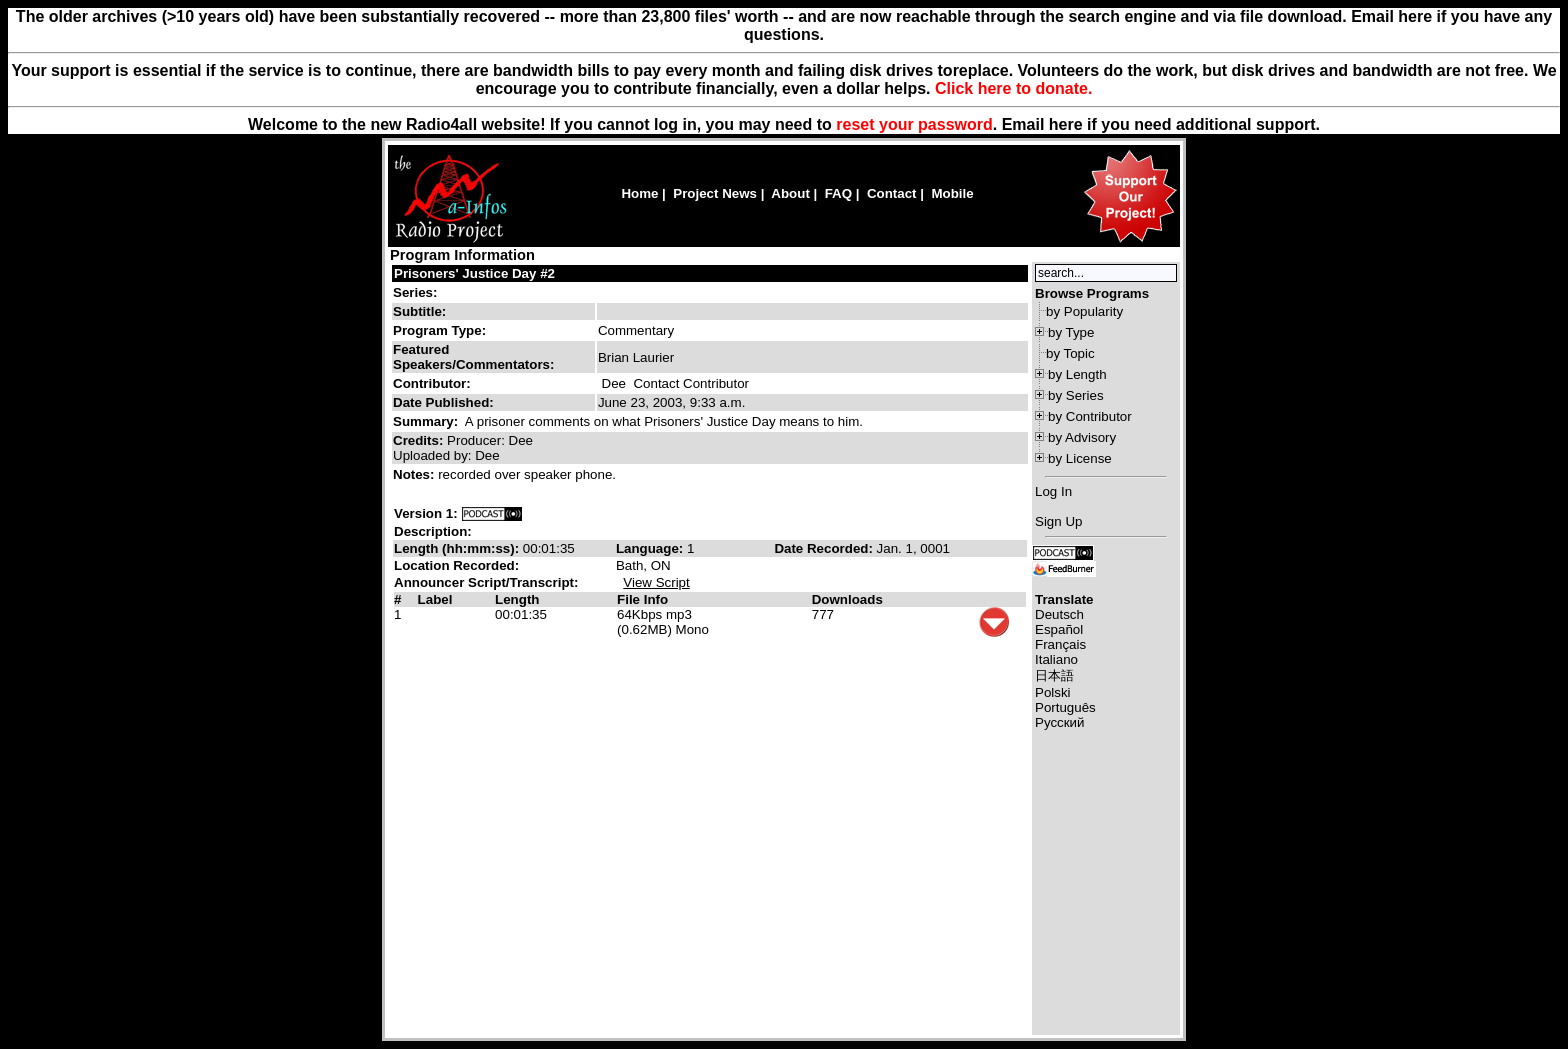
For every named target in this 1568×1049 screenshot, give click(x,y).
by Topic (1070, 353)
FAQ (838, 193)
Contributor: (432, 383)
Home (639, 193)
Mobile (952, 193)
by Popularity (1084, 311)
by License (1080, 458)
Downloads (847, 599)
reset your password (914, 124)
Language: (651, 548)
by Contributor (1090, 416)
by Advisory (1082, 437)
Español (1059, 629)
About (790, 193)
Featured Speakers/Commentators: (473, 357)
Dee (614, 383)
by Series (1076, 395)
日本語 (1054, 675)
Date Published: (443, 402)
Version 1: (426, 513)
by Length (1077, 374)
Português (1065, 707)
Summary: (427, 421)
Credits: (420, 440)
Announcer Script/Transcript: (486, 582)
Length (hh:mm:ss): (458, 548)
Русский (1059, 722)
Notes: (415, 474)
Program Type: (439, 330)
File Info (642, 599)
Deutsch (1059, 614)
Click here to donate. (1013, 88)
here (1066, 124)
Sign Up (1058, 521)
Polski (1053, 692)
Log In (1053, 491)
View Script (656, 582)
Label (435, 599)
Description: (433, 531)
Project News (715, 193)
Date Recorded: (825, 548)
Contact (892, 193)
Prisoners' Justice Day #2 (474, 273)
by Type (1071, 332)
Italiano (1056, 659)
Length (517, 599)
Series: (415, 292)
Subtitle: (419, 311)
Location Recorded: (456, 565)
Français (1060, 644)
